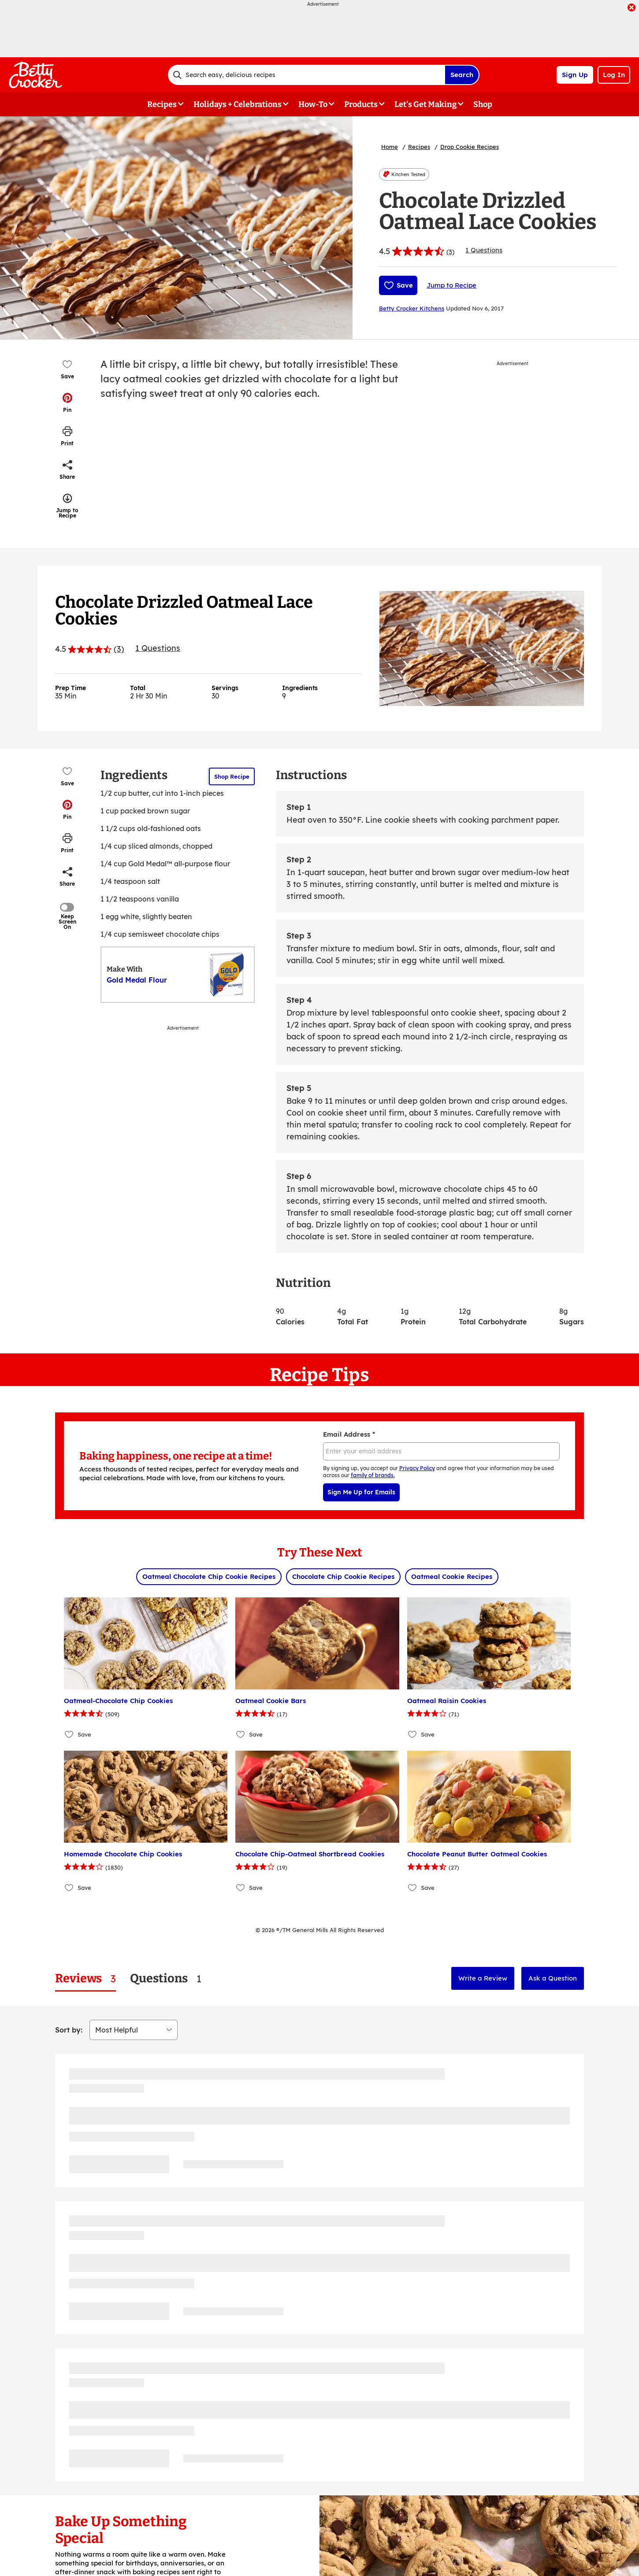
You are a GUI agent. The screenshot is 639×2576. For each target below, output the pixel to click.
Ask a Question (552, 1978)
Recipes (419, 146)
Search (461, 74)
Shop (482, 104)
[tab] (85, 1979)
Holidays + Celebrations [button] (237, 104)
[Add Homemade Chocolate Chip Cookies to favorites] (69, 1887)
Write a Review (482, 1978)
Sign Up (575, 74)
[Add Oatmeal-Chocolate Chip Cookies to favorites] (69, 1734)
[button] (67, 402)
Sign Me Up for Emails (361, 1492)
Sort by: (68, 2029)
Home (389, 146)
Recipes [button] (162, 104)
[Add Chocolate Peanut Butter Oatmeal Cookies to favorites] (412, 1887)
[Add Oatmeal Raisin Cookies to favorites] (412, 1734)
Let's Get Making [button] (425, 104)
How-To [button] (312, 104)
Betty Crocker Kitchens (411, 308)
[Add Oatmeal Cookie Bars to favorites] (240, 1734)
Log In (614, 74)
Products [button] (361, 104)
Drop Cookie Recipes (469, 146)
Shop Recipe (231, 776)
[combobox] (306, 75)
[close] (631, 8)
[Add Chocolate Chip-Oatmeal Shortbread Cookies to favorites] (240, 1887)
